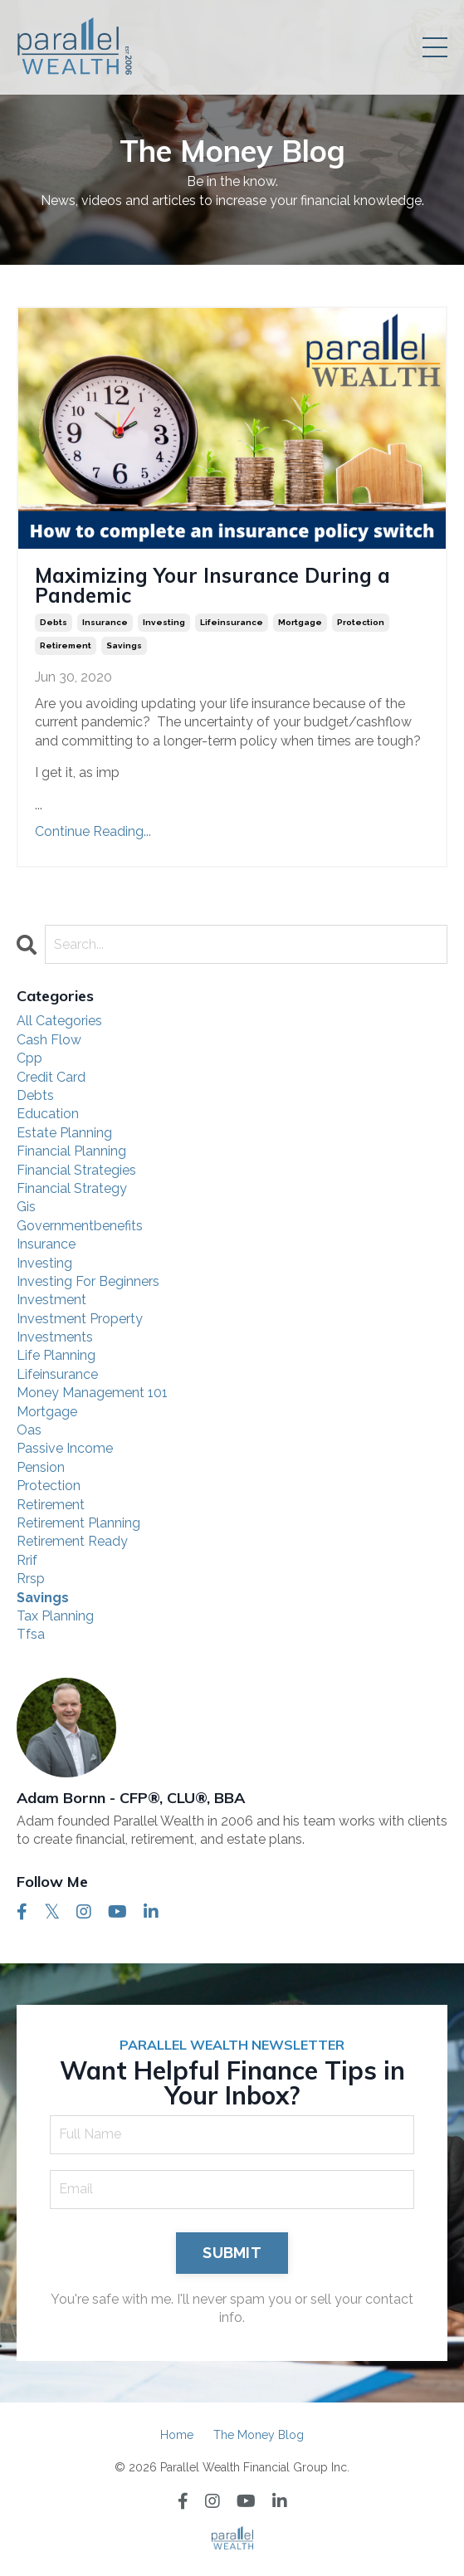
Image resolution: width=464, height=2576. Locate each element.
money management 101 (92, 1392)
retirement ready (72, 1541)
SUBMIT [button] (232, 2252)
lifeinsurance (231, 622)
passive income (65, 1448)
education (48, 1114)
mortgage (300, 622)
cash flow (49, 1040)
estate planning (64, 1133)
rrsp (31, 1578)
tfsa (31, 1634)
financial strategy (72, 1188)
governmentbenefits (80, 1226)
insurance (105, 622)
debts (53, 622)
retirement (65, 645)
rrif (27, 1560)
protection (360, 622)
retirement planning (78, 1523)
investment (51, 1300)
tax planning (55, 1616)
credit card (51, 1077)
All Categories (59, 1021)
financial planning (71, 1151)
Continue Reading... (93, 831)
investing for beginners (88, 1281)
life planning (56, 1355)
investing (164, 622)
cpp (29, 1058)
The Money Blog (258, 2435)
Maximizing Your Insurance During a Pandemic (212, 585)
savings (124, 645)
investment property (80, 1319)
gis (26, 1207)
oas (29, 1430)
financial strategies (76, 1170)
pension (41, 1467)
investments (55, 1337)
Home (176, 2435)
